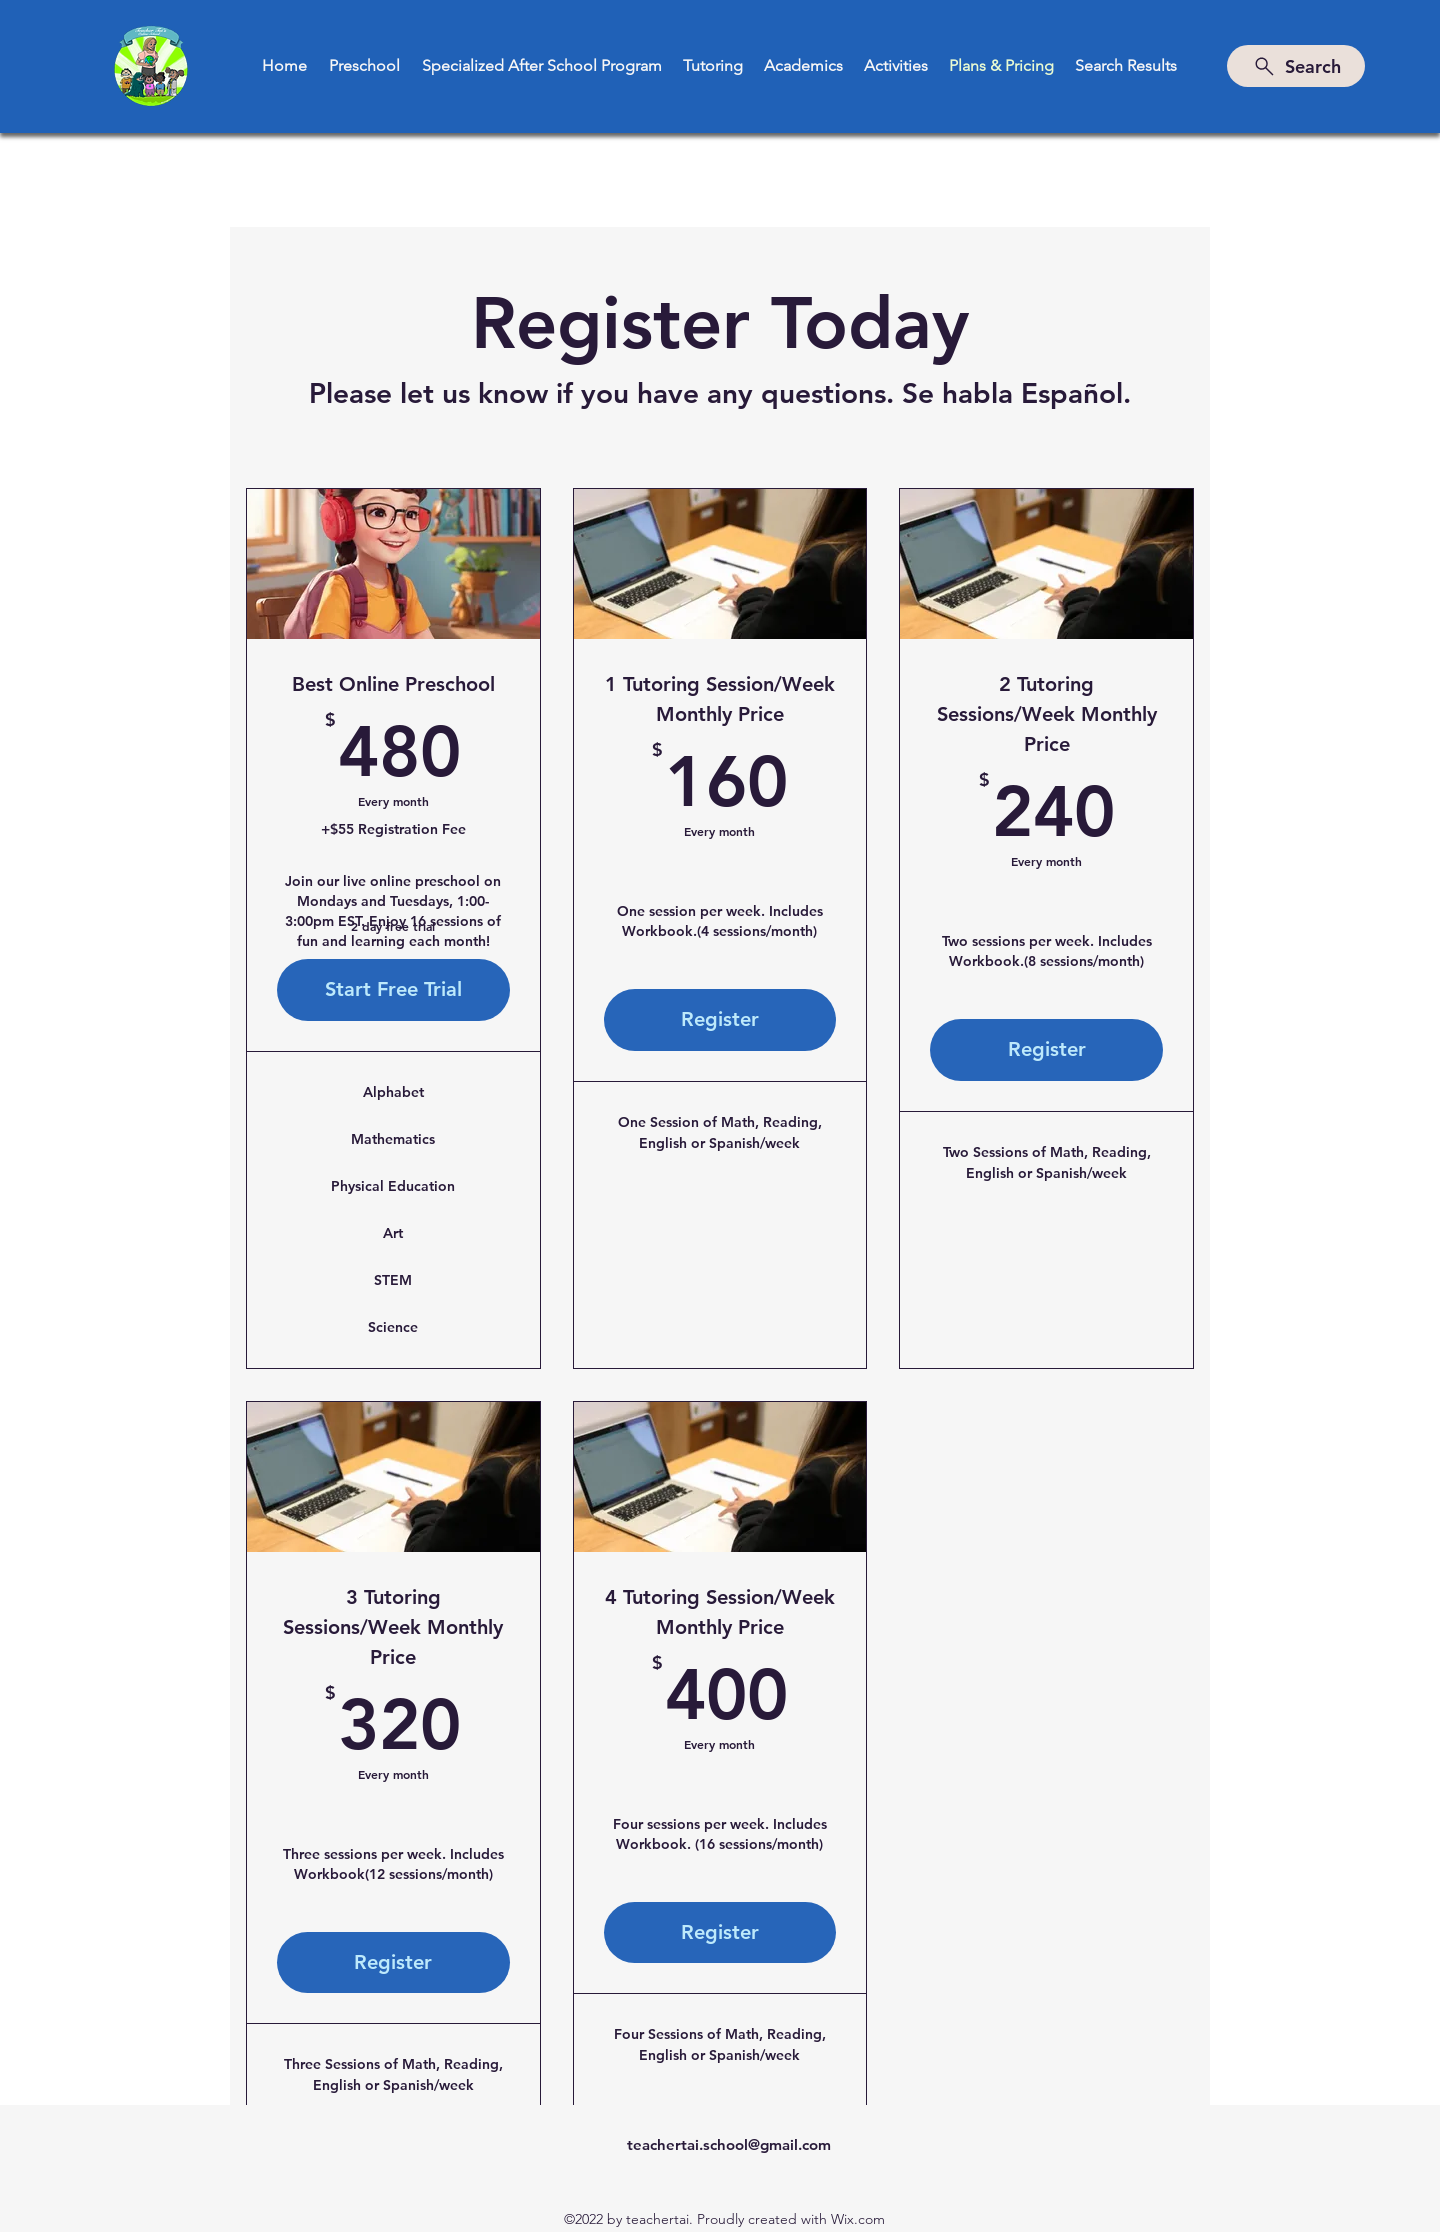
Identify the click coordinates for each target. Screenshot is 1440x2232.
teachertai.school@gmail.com (729, 2144)
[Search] (1296, 66)
